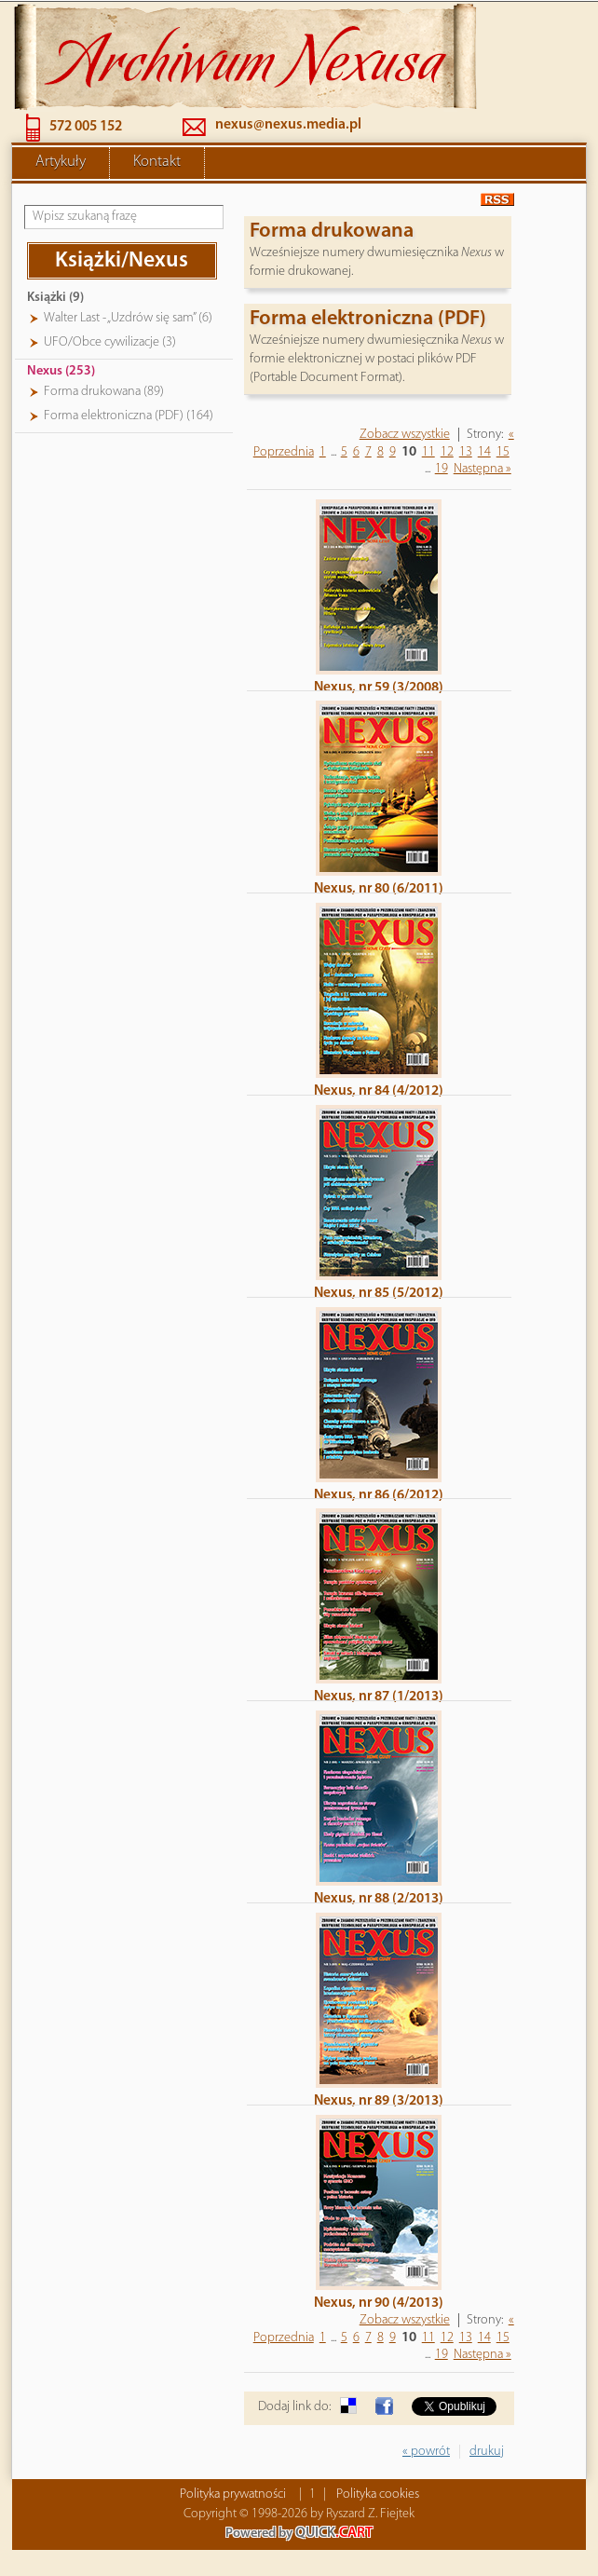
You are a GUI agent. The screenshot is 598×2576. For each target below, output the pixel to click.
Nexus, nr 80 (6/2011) (378, 886)
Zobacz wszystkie (405, 433)
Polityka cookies (377, 2493)
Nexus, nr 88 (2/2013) (378, 1896)
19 (441, 467)
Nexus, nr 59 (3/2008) (378, 685)
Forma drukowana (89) (104, 390)
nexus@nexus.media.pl (288, 123)
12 (447, 450)
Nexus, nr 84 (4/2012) (378, 1089)
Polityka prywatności (233, 2493)
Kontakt (157, 160)
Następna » (482, 467)
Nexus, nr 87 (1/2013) (378, 1694)
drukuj (486, 2450)
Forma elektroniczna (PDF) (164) (128, 414)
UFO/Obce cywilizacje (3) (110, 341)
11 (428, 450)
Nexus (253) (61, 369)
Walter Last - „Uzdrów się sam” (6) (128, 316)
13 (465, 450)
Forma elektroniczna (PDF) (368, 317)
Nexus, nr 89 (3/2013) (378, 2099)
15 (503, 450)
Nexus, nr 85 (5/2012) (378, 1291)
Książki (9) (55, 296)
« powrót (426, 2450)
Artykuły (60, 160)
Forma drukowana (332, 229)
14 (484, 450)
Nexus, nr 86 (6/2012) (378, 1493)
